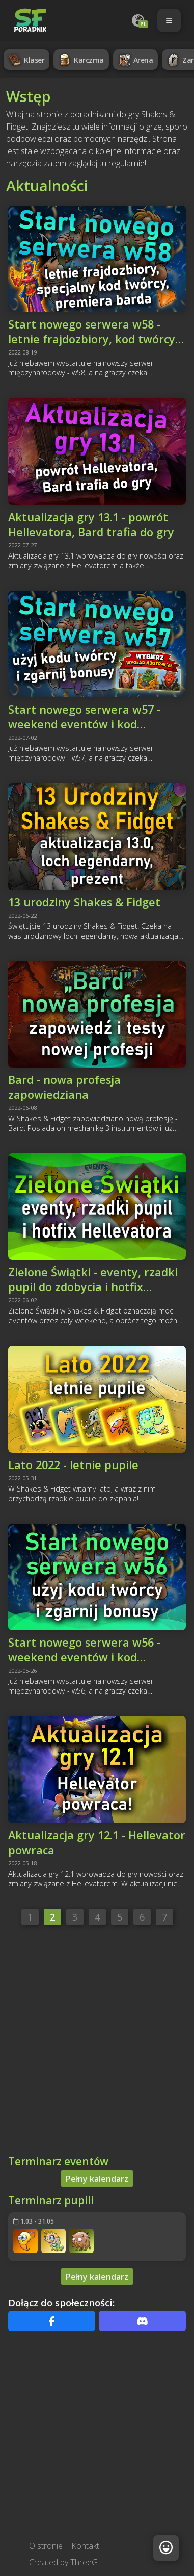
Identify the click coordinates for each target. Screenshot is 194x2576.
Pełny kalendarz (97, 2178)
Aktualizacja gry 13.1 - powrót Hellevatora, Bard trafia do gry (91, 524)
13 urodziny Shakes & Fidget (84, 902)
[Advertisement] (95, 2043)
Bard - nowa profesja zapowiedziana (64, 1087)
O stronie (46, 2546)
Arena (134, 60)
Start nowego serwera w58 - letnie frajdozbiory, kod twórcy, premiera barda (93, 331)
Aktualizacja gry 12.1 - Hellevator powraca (96, 1842)
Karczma (80, 60)
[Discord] (142, 2321)
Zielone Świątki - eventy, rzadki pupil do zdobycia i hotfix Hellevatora (93, 1279)
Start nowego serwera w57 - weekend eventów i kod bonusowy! (84, 716)
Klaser (25, 60)
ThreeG (84, 2562)
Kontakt (85, 2546)
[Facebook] (51, 2321)
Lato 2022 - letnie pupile (73, 1464)
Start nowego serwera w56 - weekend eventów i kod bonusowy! (84, 1649)
